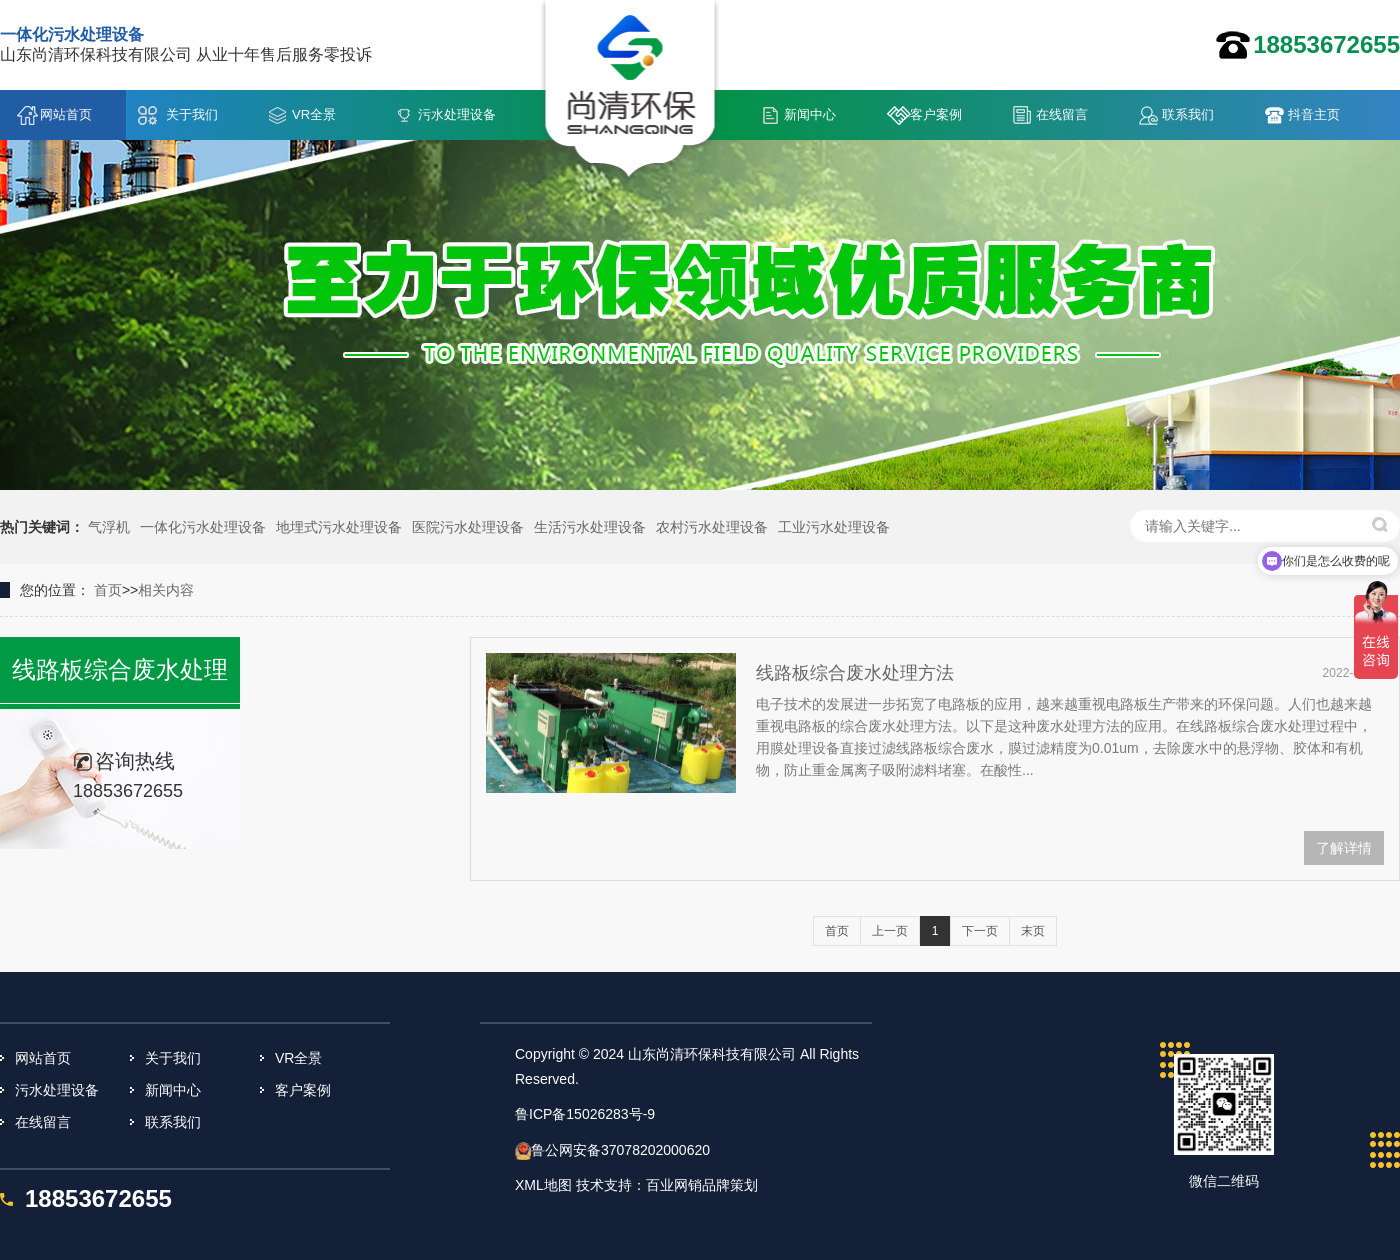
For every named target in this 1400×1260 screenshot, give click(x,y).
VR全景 (314, 114)
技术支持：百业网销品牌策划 (667, 1185)
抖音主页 (1314, 114)
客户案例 (936, 114)
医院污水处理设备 (468, 527)
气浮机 (109, 527)
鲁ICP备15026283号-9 (585, 1114)
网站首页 (66, 114)
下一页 (980, 931)
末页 (1033, 931)
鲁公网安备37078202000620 (620, 1150)
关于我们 (192, 114)
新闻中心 (810, 114)
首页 (108, 590)
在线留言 (1062, 114)
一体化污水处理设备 (203, 527)
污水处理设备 (457, 114)
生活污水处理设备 (590, 527)
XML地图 (543, 1185)
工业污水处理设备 (834, 527)
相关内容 (166, 590)
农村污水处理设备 (712, 527)
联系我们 (1188, 114)
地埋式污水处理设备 (339, 527)
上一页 (890, 931)
